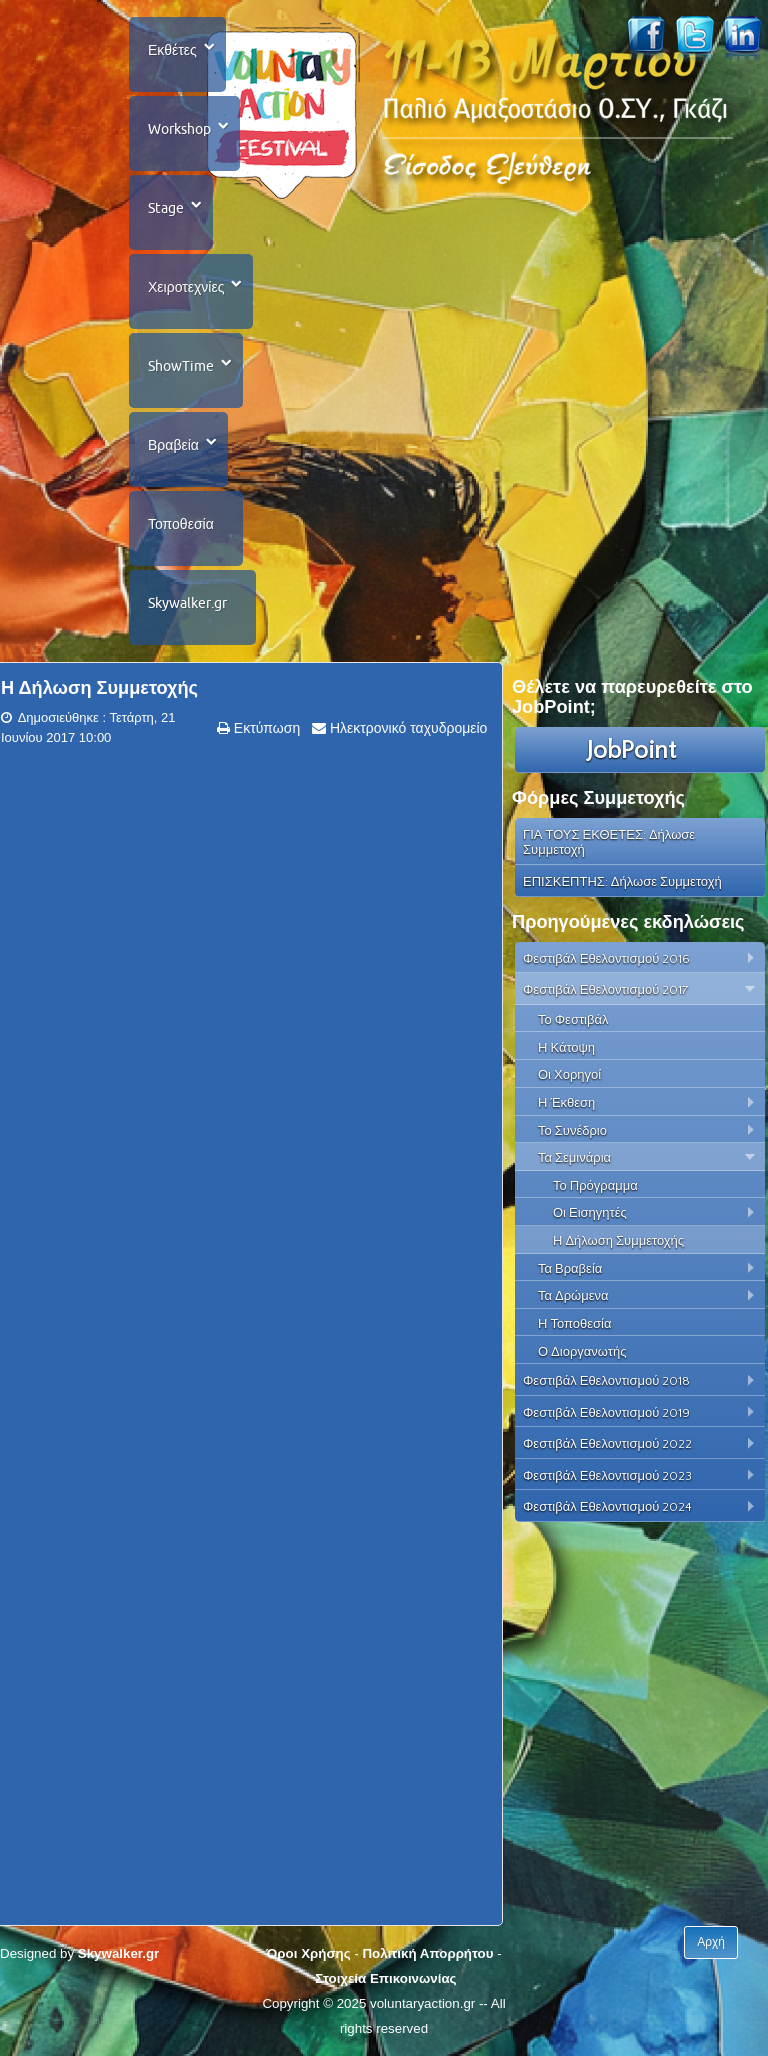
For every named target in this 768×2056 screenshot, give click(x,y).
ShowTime (181, 366)
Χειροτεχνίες (186, 287)
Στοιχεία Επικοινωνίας (385, 1978)
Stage (166, 208)
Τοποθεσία (181, 524)
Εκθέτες (172, 50)
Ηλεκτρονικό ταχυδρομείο (406, 728)
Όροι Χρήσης (308, 1953)
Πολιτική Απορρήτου (427, 1953)
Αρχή (711, 1942)
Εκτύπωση (265, 728)
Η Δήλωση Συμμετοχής (99, 688)
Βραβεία (173, 445)
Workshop (179, 129)
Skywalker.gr (187, 603)
